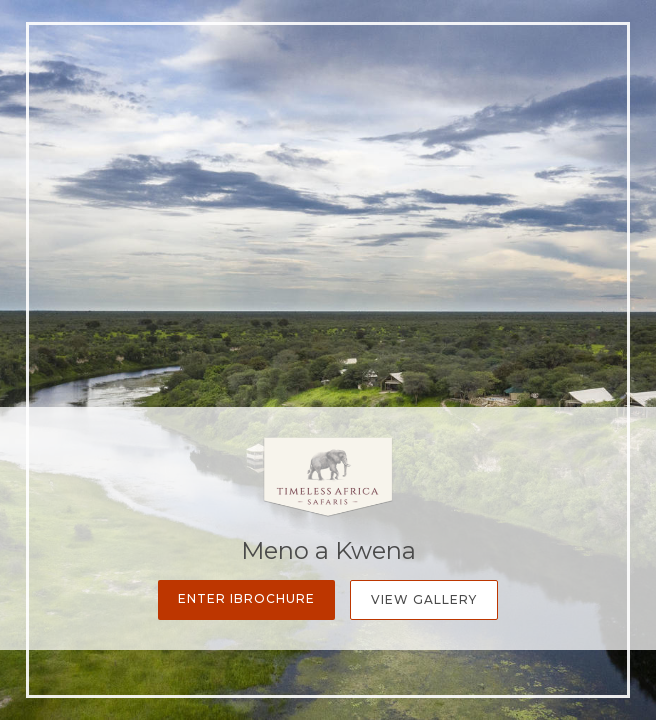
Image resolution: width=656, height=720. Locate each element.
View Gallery (424, 599)
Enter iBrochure (246, 598)
